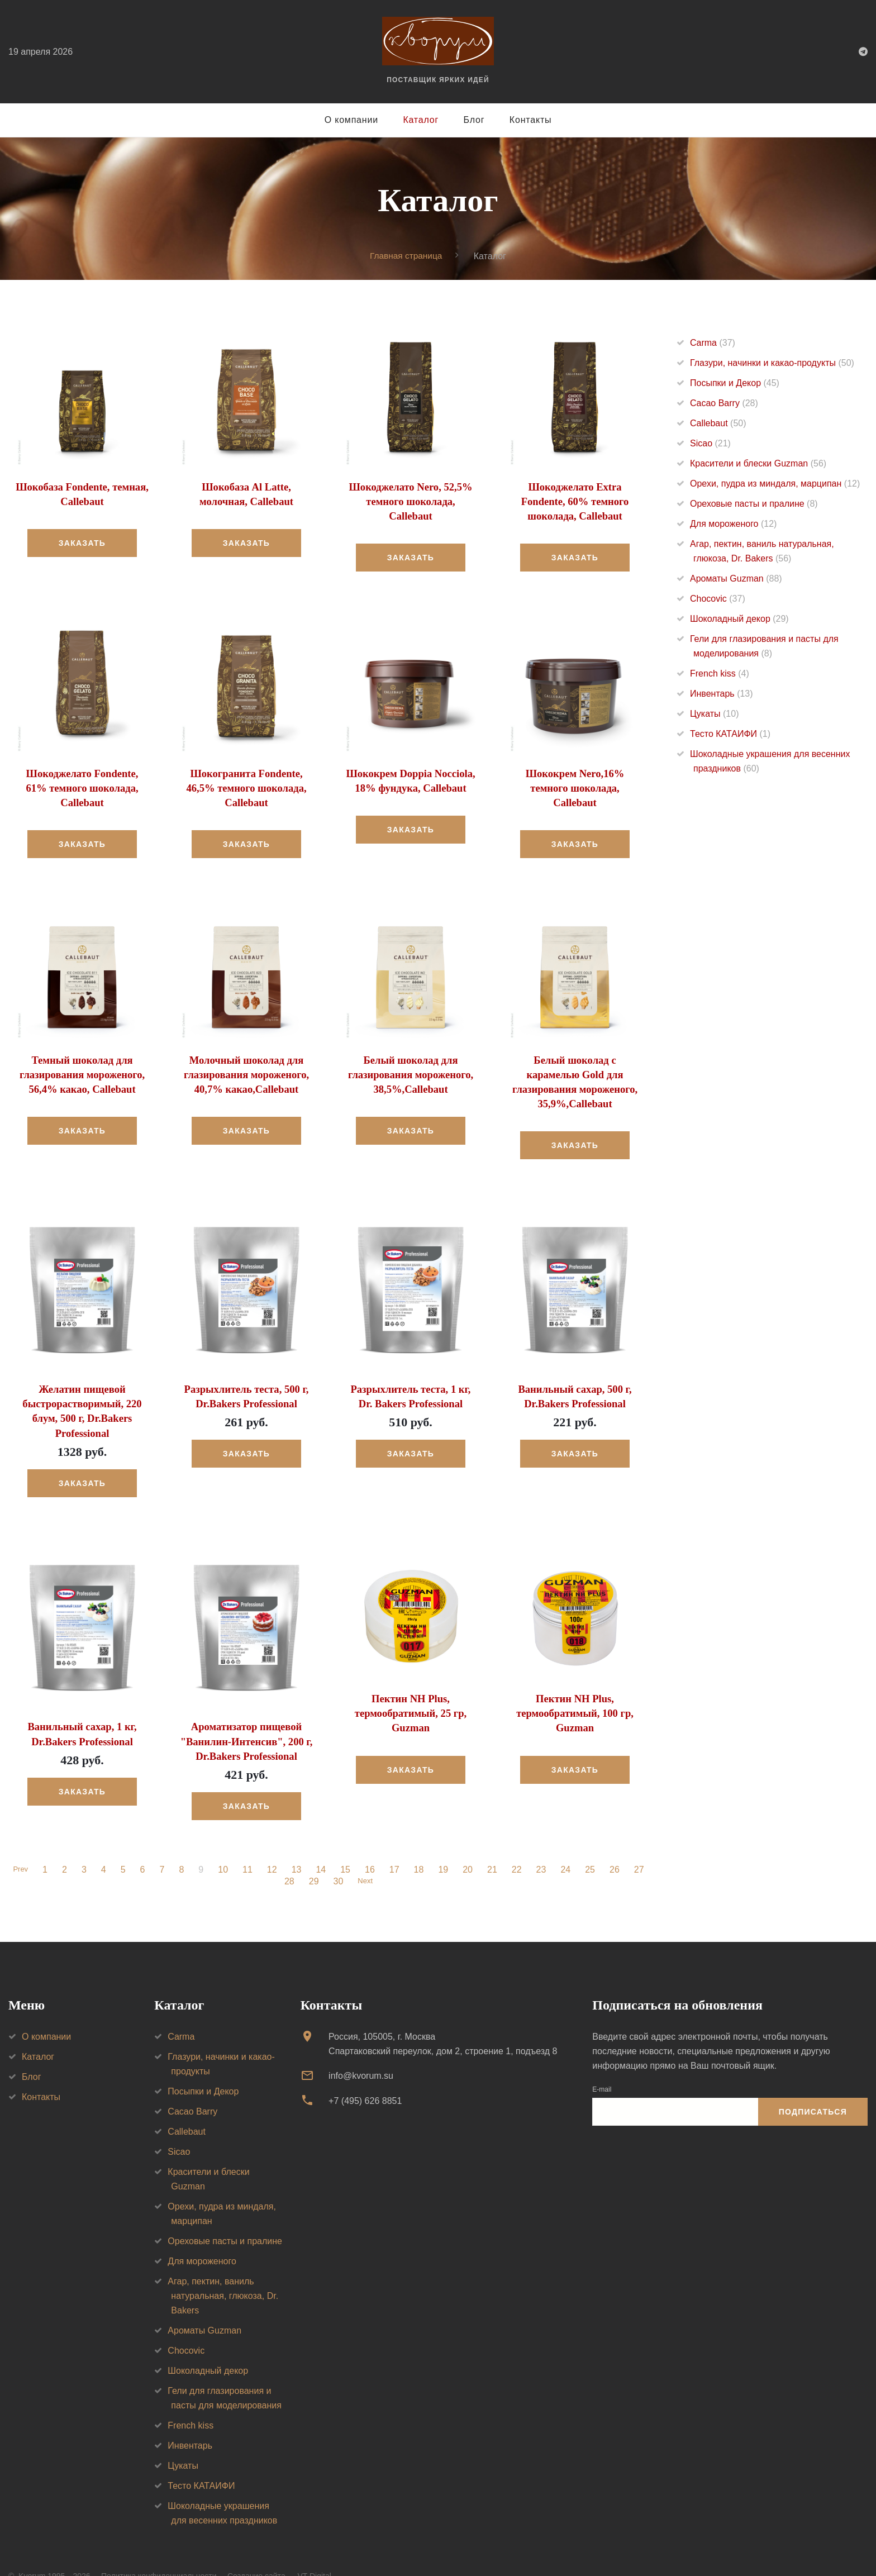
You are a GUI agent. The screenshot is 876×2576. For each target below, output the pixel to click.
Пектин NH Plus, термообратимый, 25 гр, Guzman (410, 1690)
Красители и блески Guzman (758, 463)
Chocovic (717, 598)
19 (445, 1846)
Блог (474, 120)
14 (323, 1846)
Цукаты (714, 713)
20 (469, 1846)
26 (616, 1846)
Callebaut (718, 423)
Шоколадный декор (739, 618)
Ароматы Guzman (736, 578)
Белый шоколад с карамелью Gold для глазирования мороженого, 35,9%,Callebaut (575, 1070)
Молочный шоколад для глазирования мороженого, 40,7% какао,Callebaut (246, 1070)
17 (396, 1846)
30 (336, 1858)
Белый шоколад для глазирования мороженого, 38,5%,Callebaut (410, 1070)
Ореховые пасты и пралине (754, 503)
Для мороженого (733, 523)
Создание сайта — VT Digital (279, 2552)
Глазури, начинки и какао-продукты (772, 363)
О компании (351, 120)
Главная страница (406, 255)
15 (347, 1846)
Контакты (531, 120)
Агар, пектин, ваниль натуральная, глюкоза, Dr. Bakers (223, 2272)
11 (249, 1846)
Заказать (82, 542)
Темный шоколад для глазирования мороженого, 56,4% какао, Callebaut (81, 1070)
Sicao (710, 443)
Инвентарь (721, 693)
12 (274, 1846)
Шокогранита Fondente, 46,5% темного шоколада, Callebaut (246, 785)
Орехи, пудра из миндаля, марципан (775, 483)
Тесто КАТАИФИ (730, 734)
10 (225, 1846)
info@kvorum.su (360, 2052)
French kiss (719, 673)
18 (421, 1846)
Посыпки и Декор (734, 383)
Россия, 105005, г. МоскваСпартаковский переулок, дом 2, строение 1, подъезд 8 (442, 2020)
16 (371, 1846)
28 (288, 1858)
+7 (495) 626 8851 (365, 2077)
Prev (20, 1846)
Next (365, 1858)
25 (592, 1846)
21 (494, 1846)
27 (641, 1846)
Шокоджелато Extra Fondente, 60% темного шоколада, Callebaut (575, 500)
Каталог (421, 120)
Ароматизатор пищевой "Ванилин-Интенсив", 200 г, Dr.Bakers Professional (246, 1719)
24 (568, 1846)
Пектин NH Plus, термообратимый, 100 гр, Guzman (574, 1690)
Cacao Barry (724, 403)
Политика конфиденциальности (159, 2552)
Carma (712, 342)
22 (518, 1846)
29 (312, 1858)
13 (298, 1846)
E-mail (601, 2066)
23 (543, 1846)
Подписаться (813, 2088)
